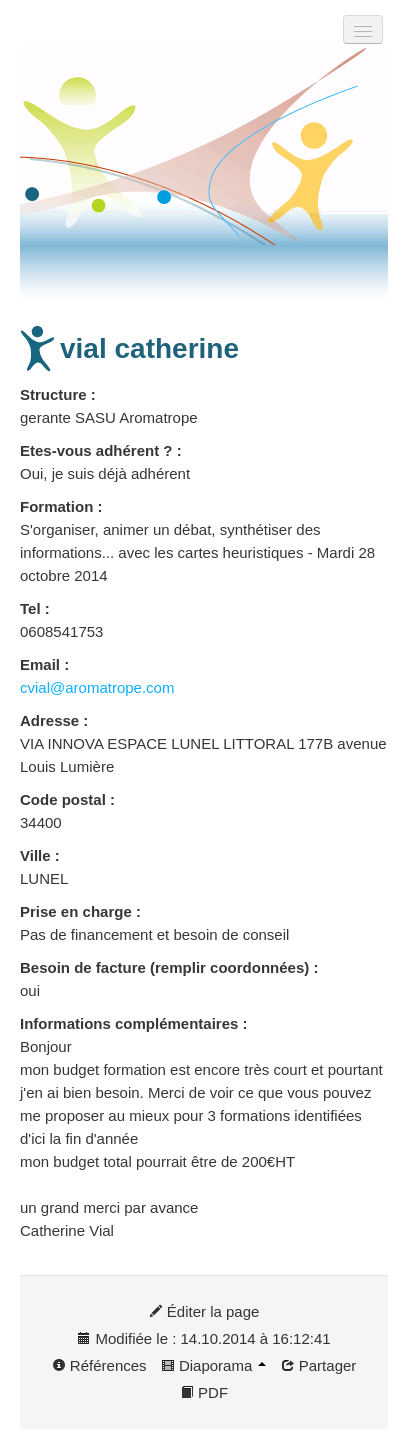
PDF (204, 1392)
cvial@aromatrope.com (97, 687)
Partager (319, 1365)
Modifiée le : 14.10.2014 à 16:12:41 (203, 1338)
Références (99, 1365)
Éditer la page (204, 1311)
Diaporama (214, 1365)
